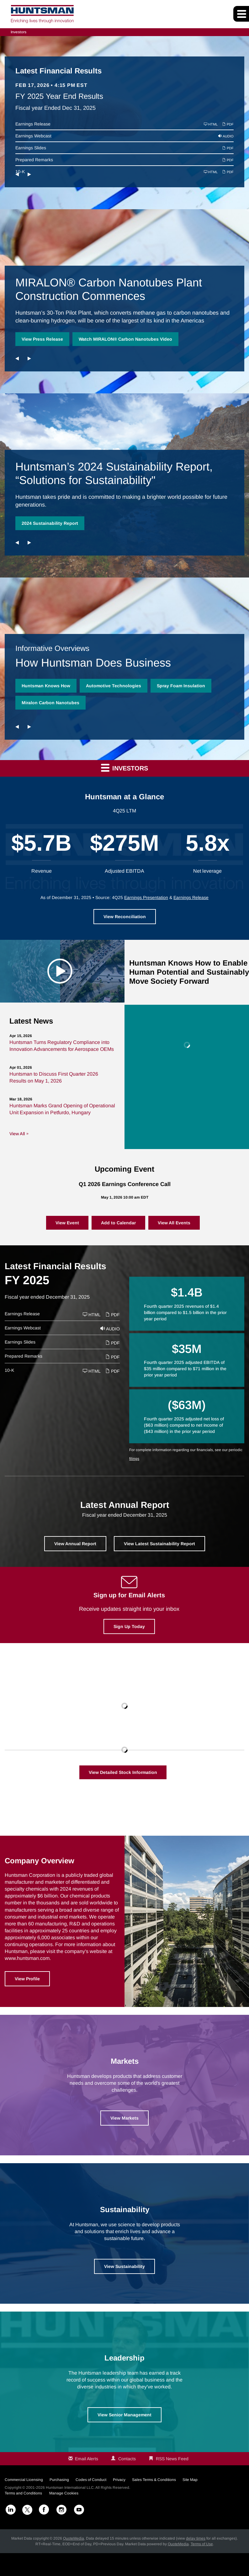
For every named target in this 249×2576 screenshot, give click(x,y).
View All (17, 1133)
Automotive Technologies (113, 685)
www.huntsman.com (27, 1958)
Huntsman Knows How (46, 685)
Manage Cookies (63, 2493)
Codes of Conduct (91, 2480)
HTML (211, 124)
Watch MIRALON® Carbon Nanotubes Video (125, 339)
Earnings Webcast (33, 135)
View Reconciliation (124, 916)
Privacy (119, 2480)
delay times (195, 2538)
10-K (9, 1370)
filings (134, 1458)
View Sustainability (124, 2266)
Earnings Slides (30, 147)
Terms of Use (202, 2544)
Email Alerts (86, 2458)
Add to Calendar (118, 1222)
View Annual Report (75, 1543)
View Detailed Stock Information (123, 1772)
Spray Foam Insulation (181, 685)
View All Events (174, 1222)
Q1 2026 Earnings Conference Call (125, 1184)
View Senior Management (124, 2414)
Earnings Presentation (146, 897)
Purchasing (59, 2480)
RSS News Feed (172, 2458)
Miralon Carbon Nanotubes (50, 702)
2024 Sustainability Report (50, 523)
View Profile (27, 1978)
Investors (18, 32)
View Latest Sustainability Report (159, 1543)
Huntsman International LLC (70, 2487)
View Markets (124, 2118)
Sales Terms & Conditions (154, 2480)
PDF (228, 124)
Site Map (190, 2480)
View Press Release (42, 339)
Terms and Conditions (23, 2493)
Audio (226, 136)
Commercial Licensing (24, 2480)
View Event (67, 1222)
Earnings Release (32, 123)
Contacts (127, 2458)
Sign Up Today (129, 1626)
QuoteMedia (73, 2538)
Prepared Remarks (34, 159)
